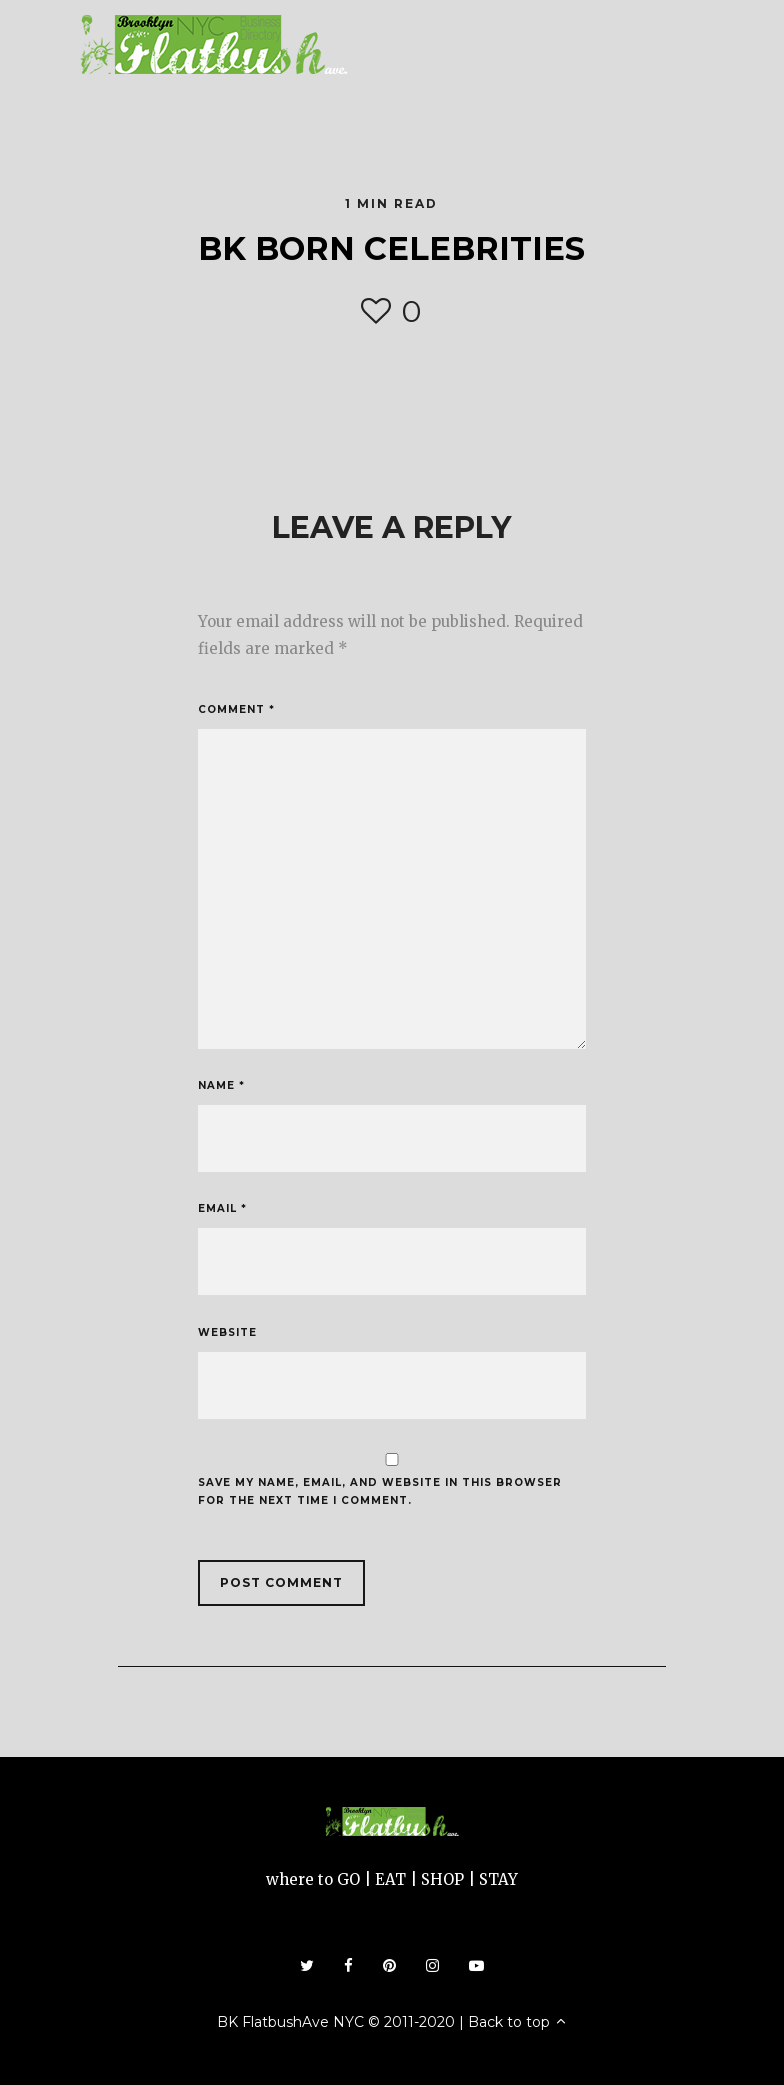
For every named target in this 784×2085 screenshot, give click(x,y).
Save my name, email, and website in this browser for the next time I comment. (380, 1491)
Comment (236, 709)
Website (227, 1332)
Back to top (518, 2022)
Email (222, 1208)
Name (221, 1085)
